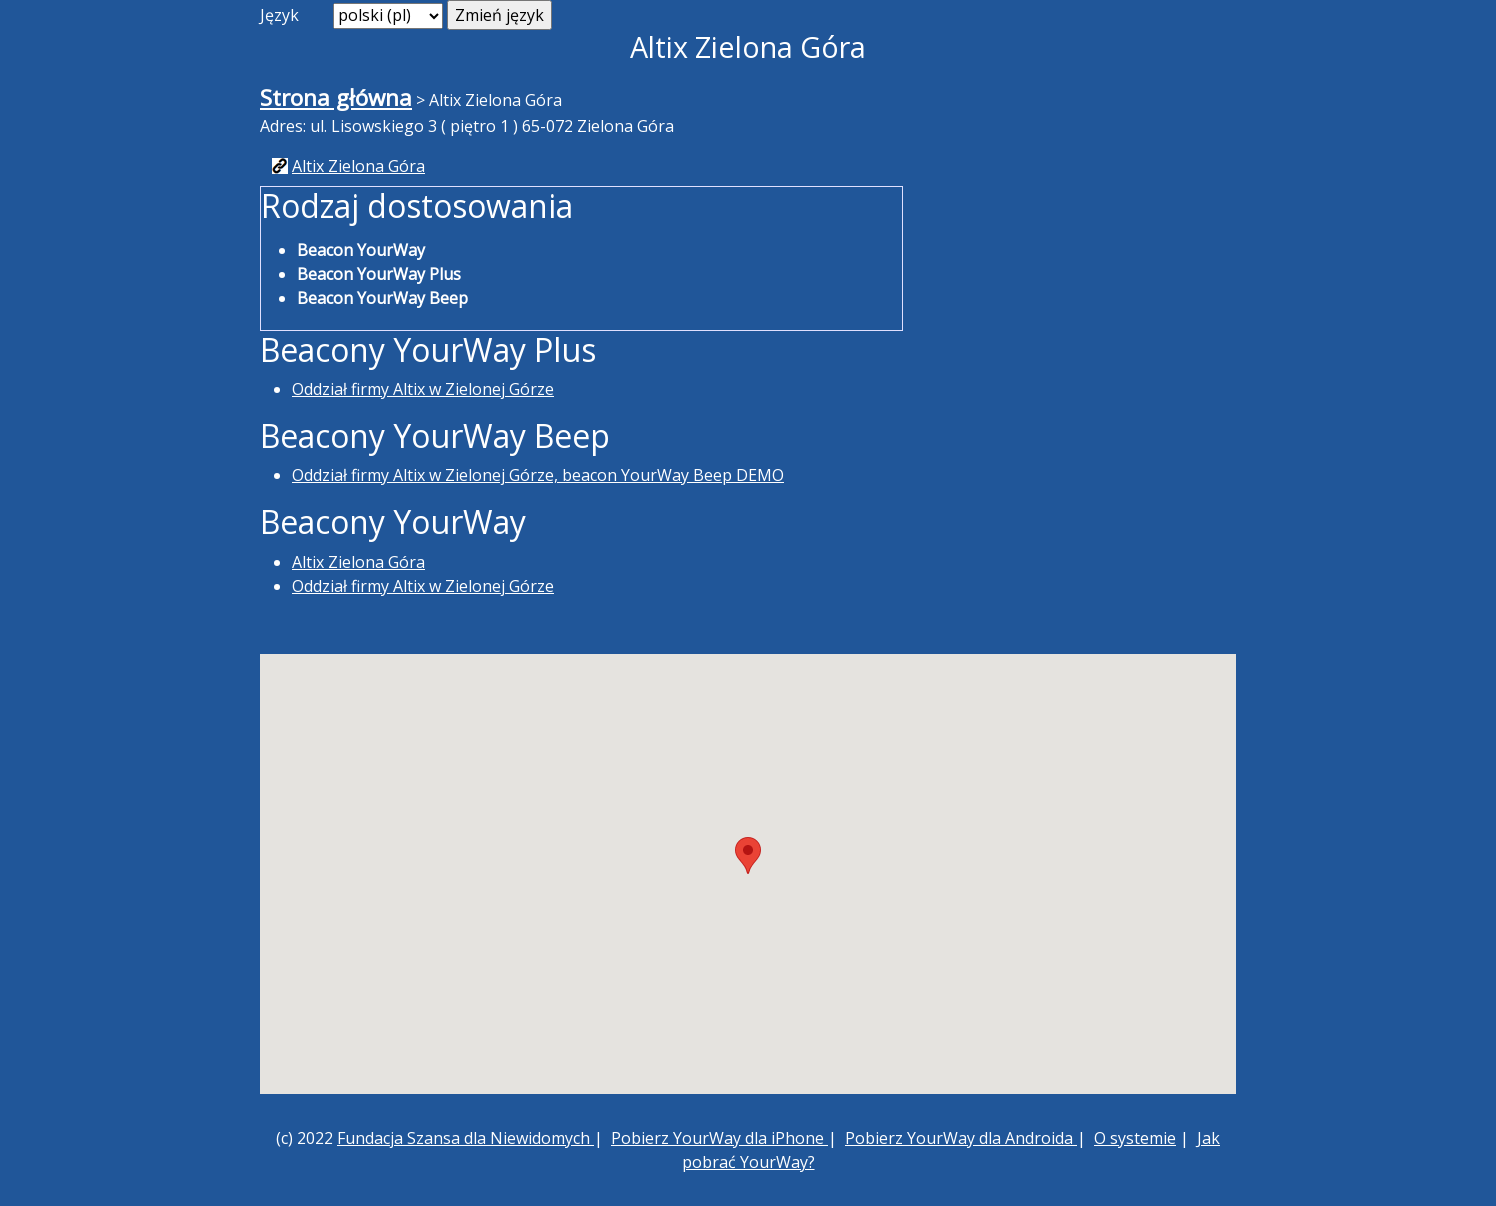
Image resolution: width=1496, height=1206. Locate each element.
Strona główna (336, 97)
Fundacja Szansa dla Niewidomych (465, 1138)
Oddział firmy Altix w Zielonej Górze (423, 389)
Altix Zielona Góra (358, 166)
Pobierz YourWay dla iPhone (719, 1138)
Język (279, 15)
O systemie (1135, 1138)
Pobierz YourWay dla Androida (961, 1138)
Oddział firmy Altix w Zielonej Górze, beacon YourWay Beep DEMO (538, 475)
